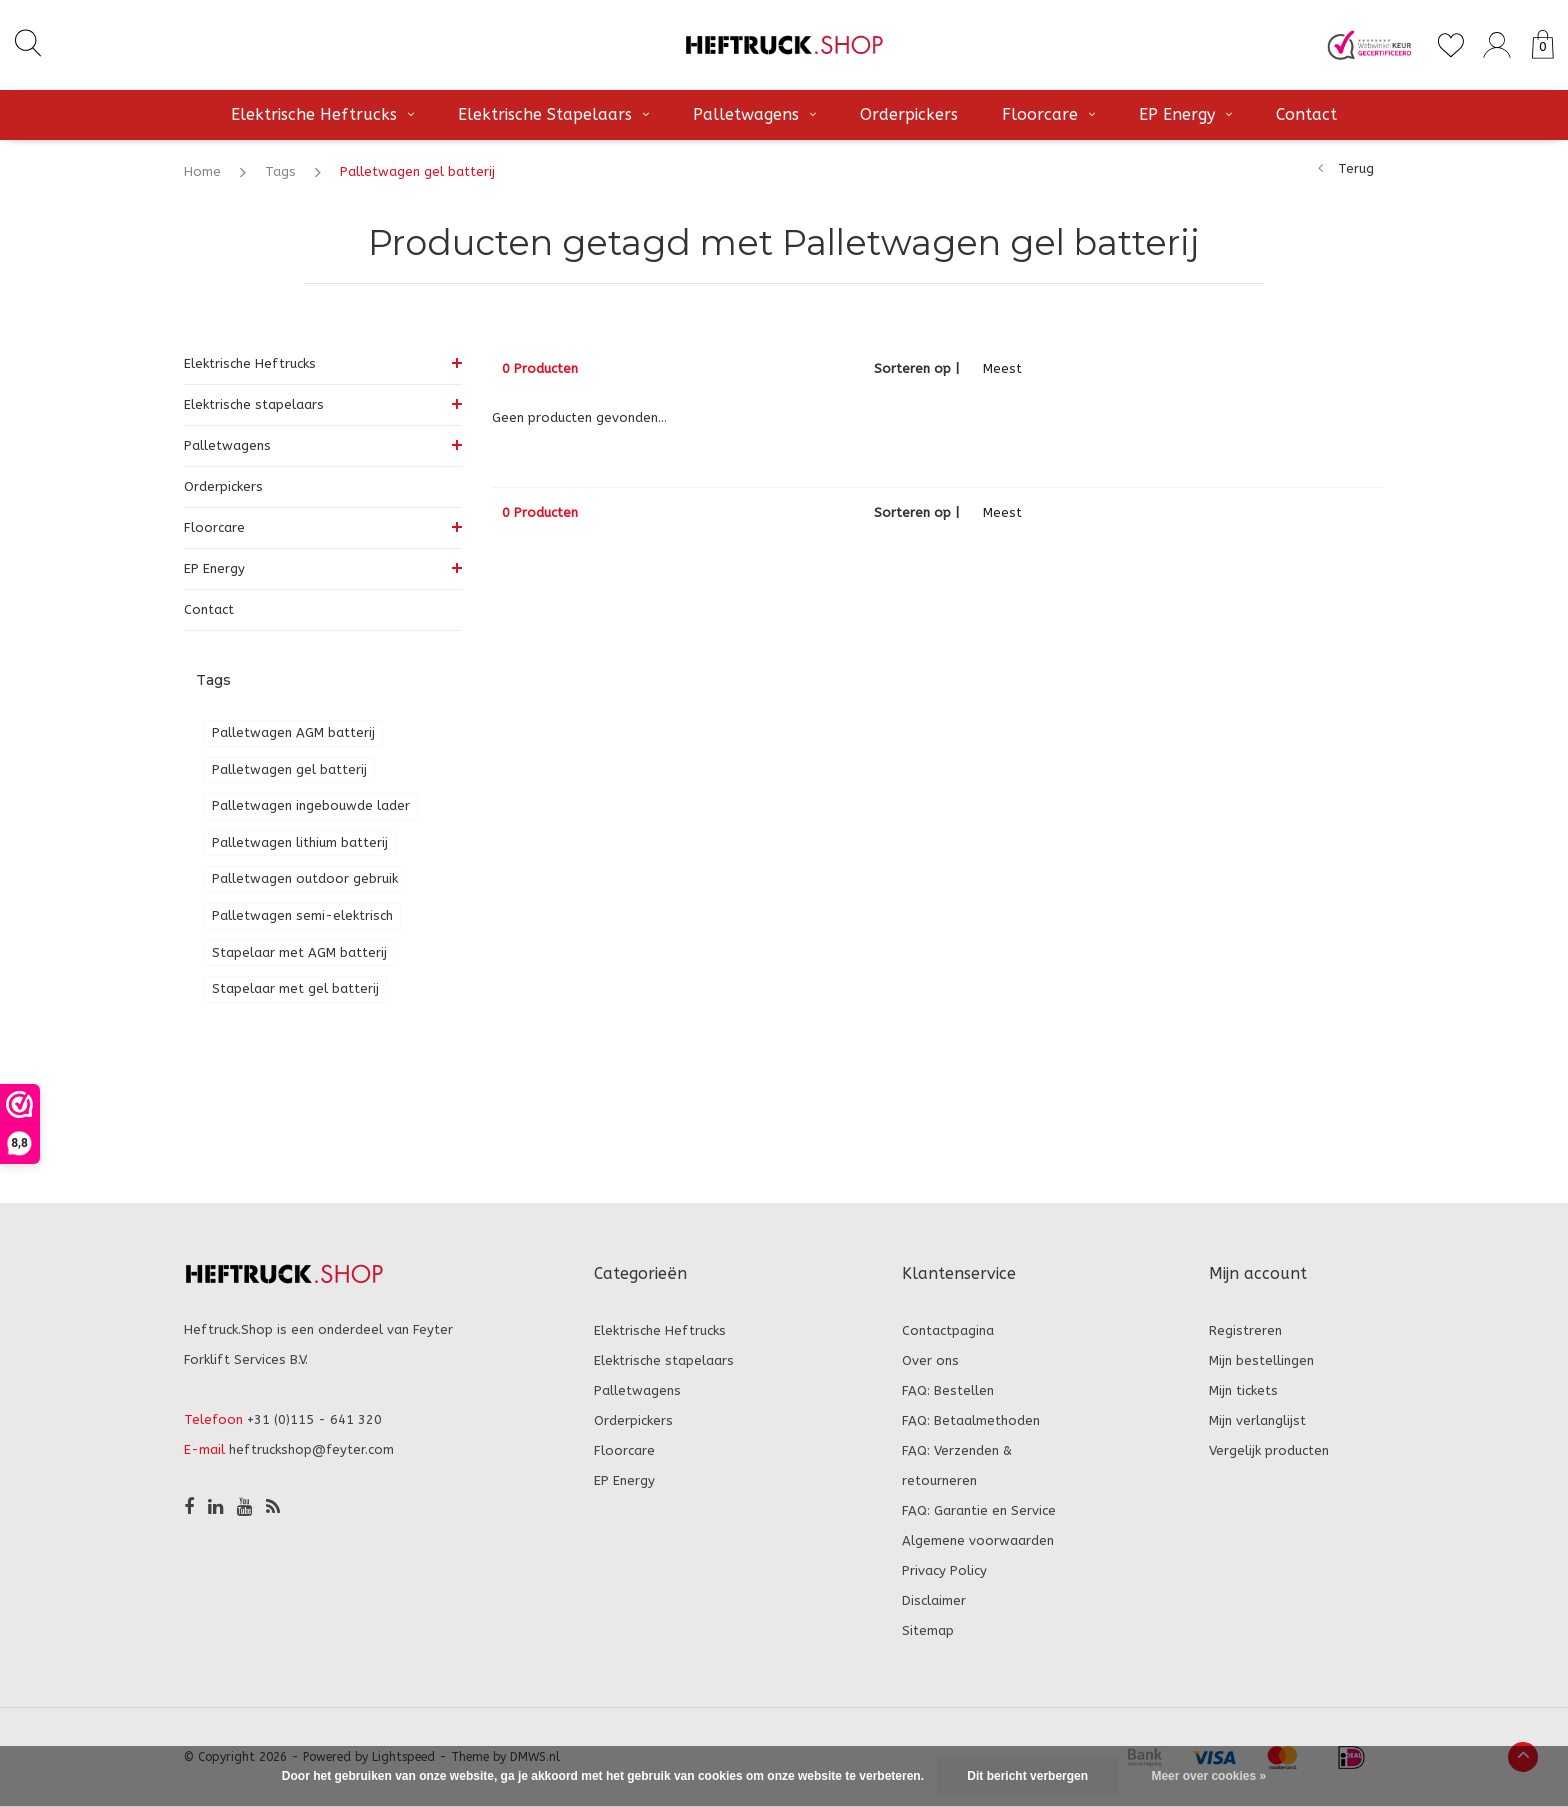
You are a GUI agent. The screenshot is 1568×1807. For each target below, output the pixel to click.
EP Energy (1185, 114)
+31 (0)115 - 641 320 (314, 1419)
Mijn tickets (1243, 1390)
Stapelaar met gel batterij (295, 988)
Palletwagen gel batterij (417, 171)
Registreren (1245, 1330)
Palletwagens (754, 114)
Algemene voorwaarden (978, 1540)
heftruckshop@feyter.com (311, 1449)
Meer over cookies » (1208, 1776)
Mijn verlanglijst (1257, 1420)
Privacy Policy (944, 1570)
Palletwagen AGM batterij (293, 732)
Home (202, 171)
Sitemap (928, 1630)
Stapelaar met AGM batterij (299, 952)
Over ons (930, 1360)
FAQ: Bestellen (948, 1390)
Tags (280, 171)
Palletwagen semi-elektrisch (302, 915)
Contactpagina (948, 1330)
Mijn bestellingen (1261, 1360)
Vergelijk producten (1269, 1450)
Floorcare (1048, 114)
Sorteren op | (916, 368)
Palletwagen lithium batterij (300, 842)
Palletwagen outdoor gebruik (305, 878)
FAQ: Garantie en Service (979, 1510)
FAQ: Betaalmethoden (971, 1420)
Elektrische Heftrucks (322, 114)
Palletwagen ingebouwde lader (311, 805)
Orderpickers (909, 114)
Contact (1306, 114)
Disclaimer (934, 1600)
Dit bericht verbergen (1027, 1776)
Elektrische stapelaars (553, 114)
